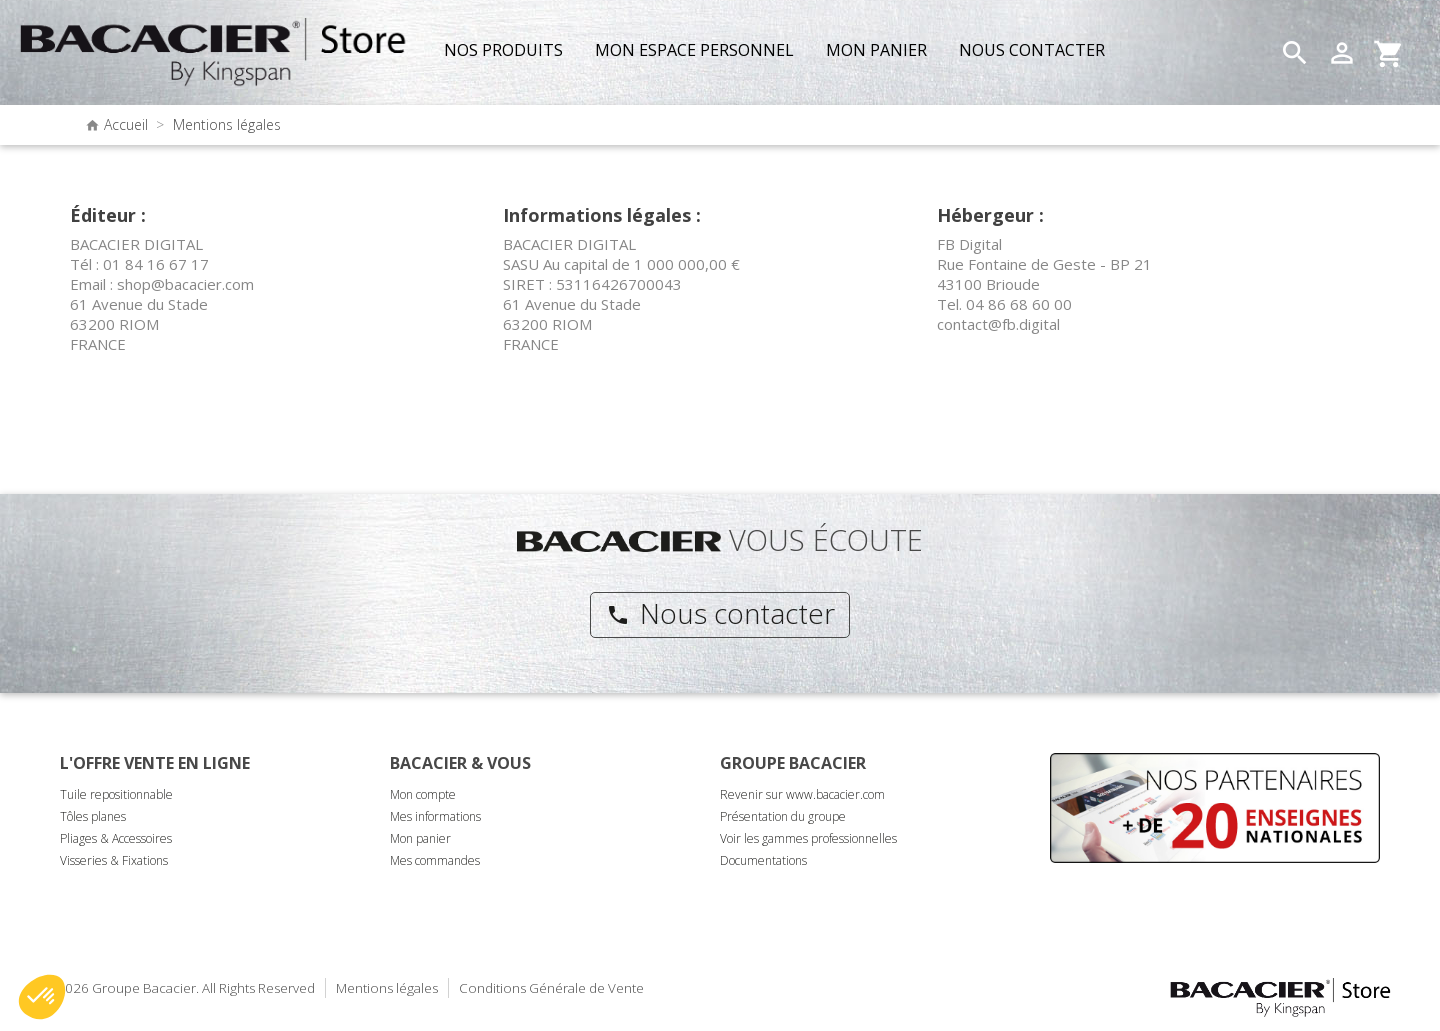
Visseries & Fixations (114, 860)
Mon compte (423, 794)
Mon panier (420, 838)
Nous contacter (720, 613)
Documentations (763, 860)
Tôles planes (93, 816)
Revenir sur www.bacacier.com (802, 794)
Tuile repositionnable (116, 794)
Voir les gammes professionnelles (808, 838)
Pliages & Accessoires (116, 838)
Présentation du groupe (783, 816)
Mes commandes (435, 860)
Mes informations (435, 816)
